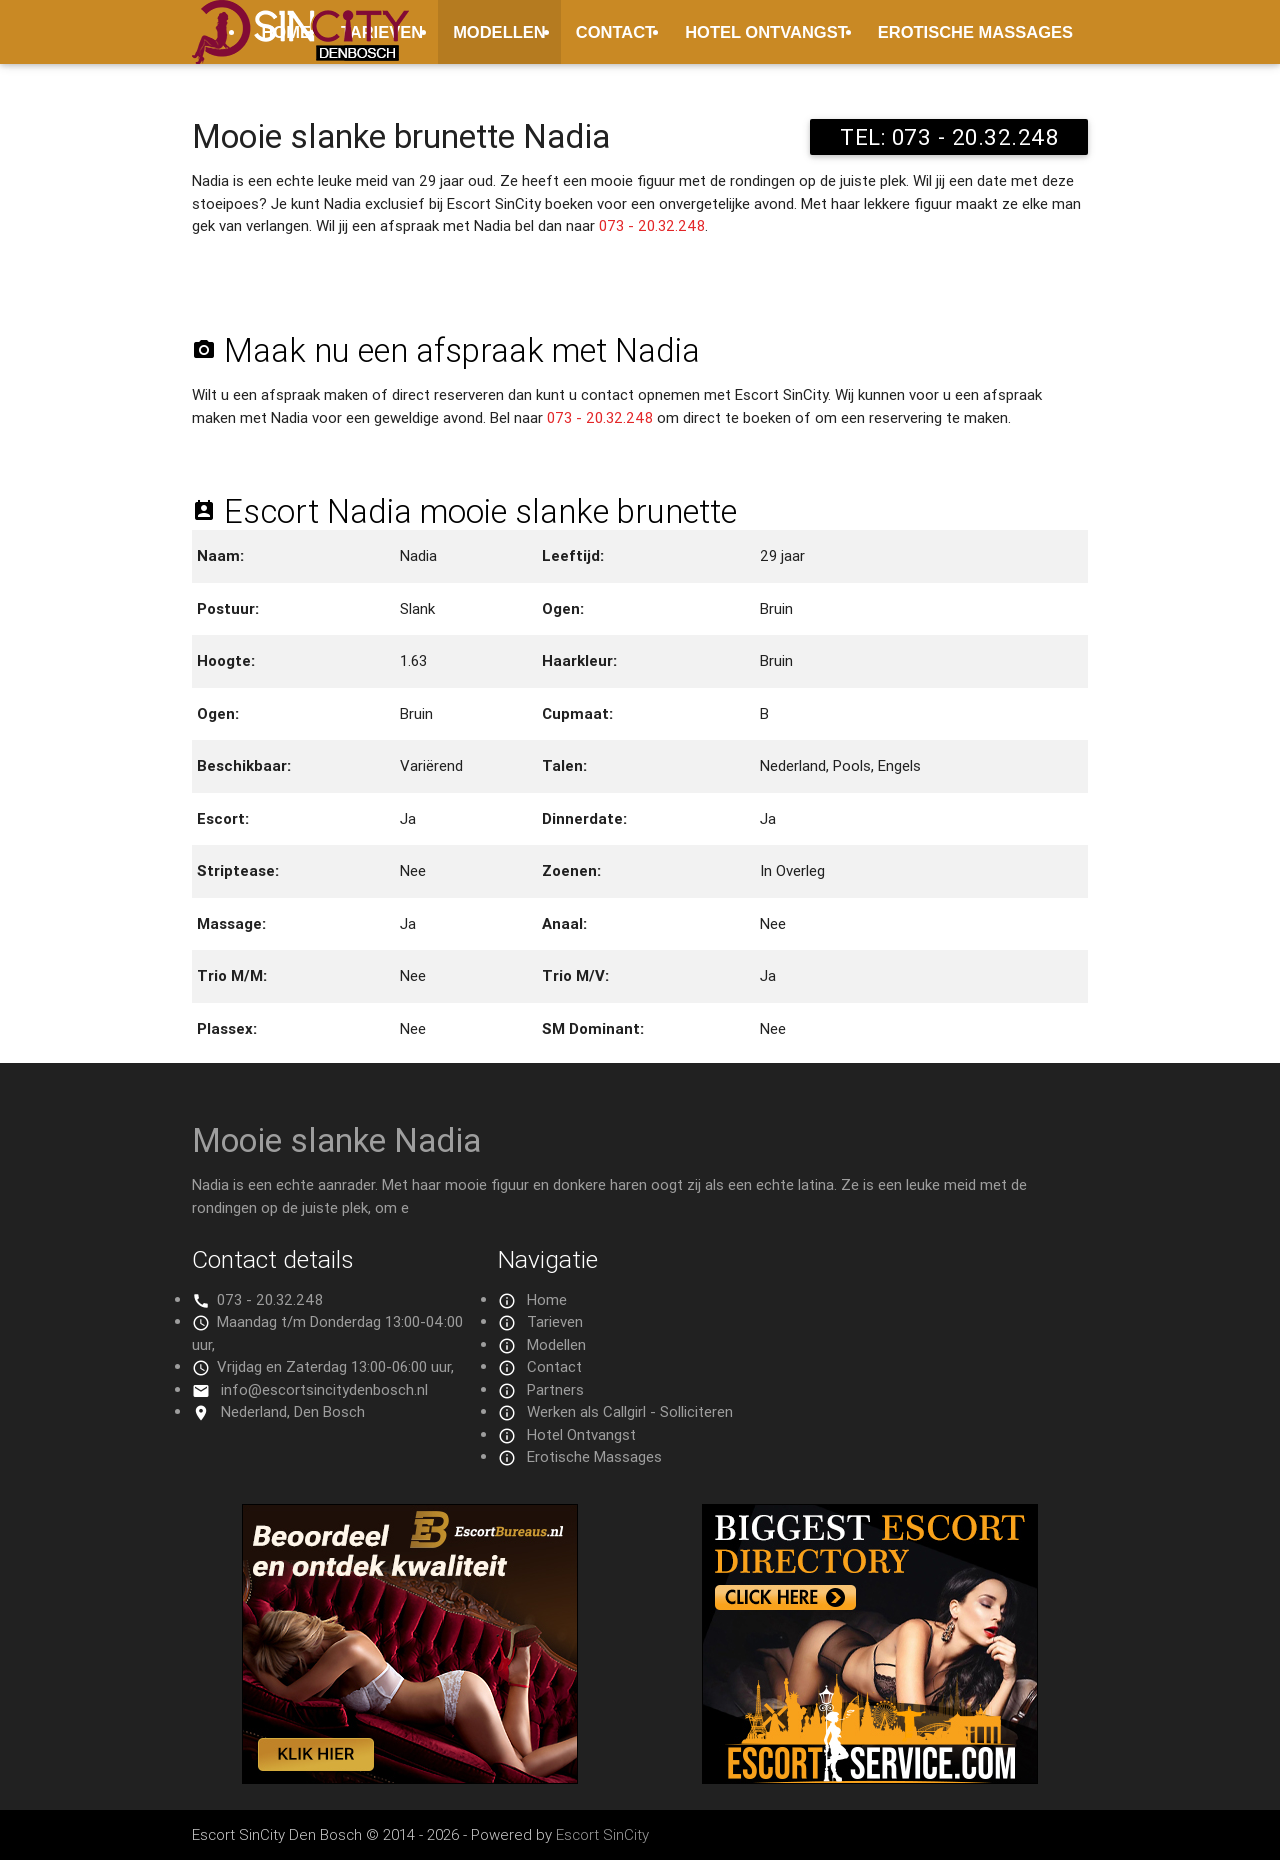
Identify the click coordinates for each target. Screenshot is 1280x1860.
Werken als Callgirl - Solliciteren (630, 1411)
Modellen (499, 32)
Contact (615, 32)
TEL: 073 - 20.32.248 (949, 137)
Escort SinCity (602, 1834)
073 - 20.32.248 (652, 225)
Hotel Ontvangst (766, 32)
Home (547, 1299)
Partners (555, 1389)
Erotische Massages (975, 32)
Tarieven (555, 1321)
